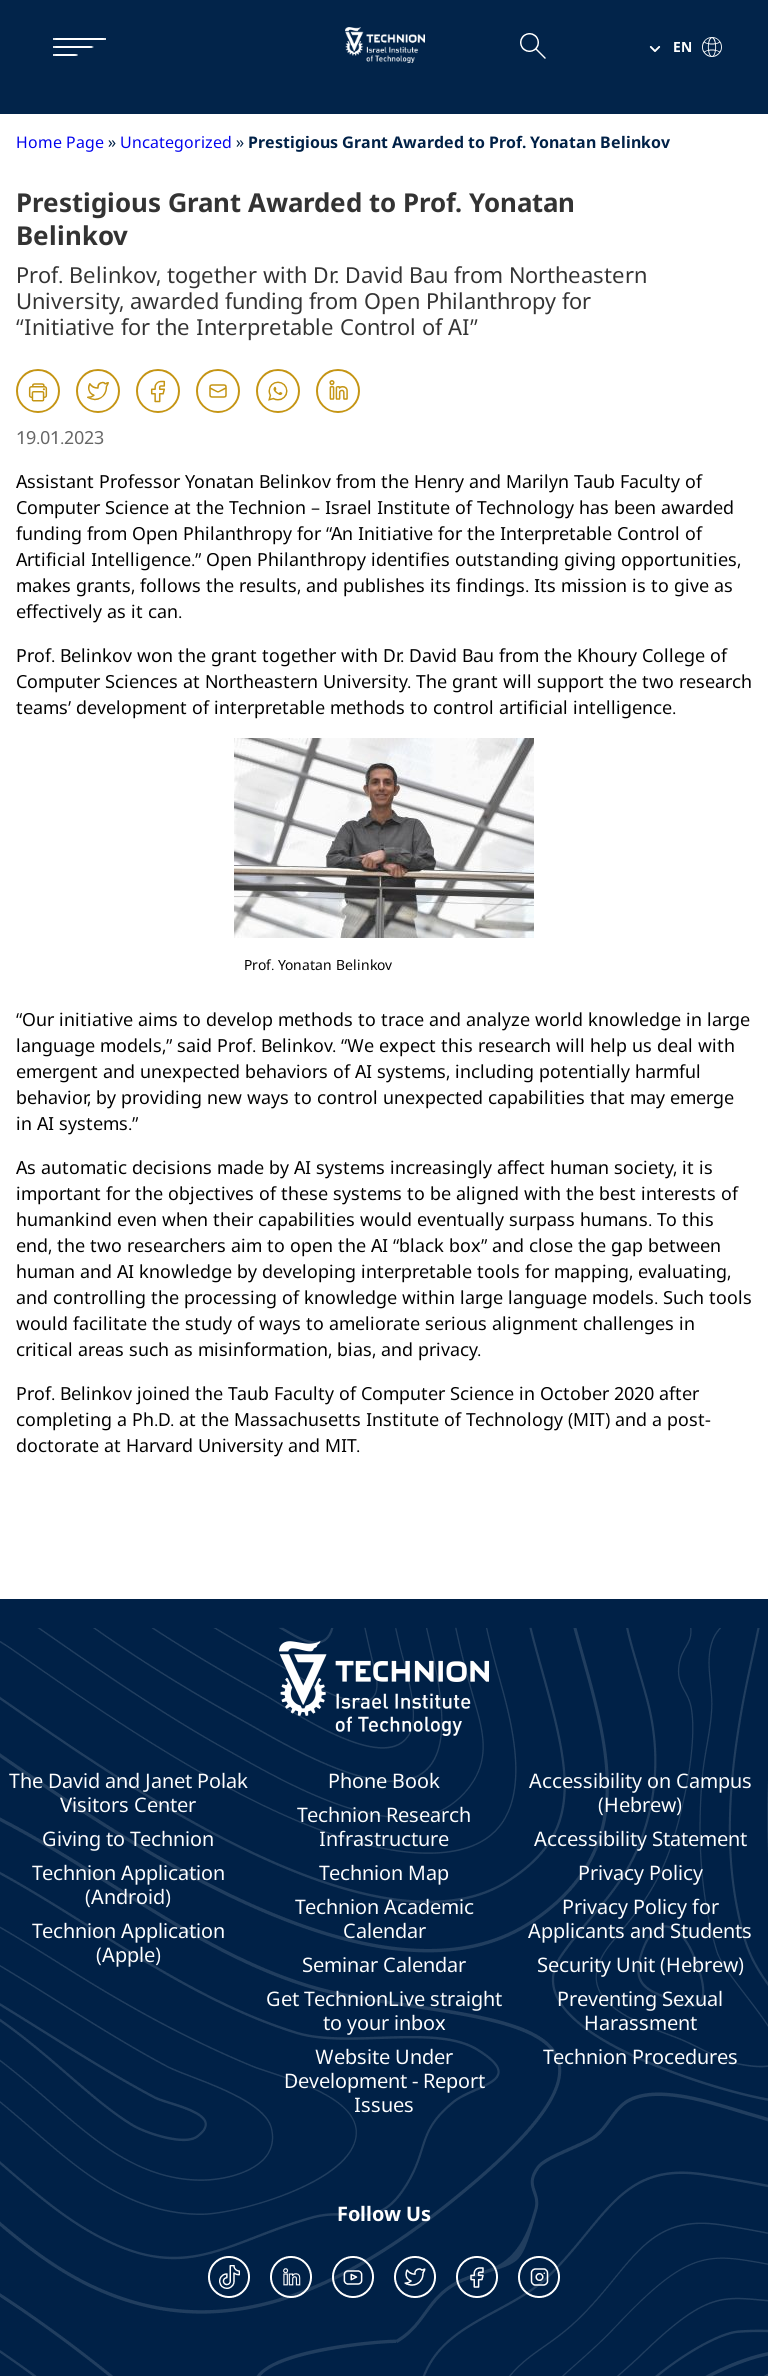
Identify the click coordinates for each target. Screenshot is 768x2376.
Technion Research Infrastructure (384, 1827)
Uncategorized (176, 142)
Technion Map (384, 1873)
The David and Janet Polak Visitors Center (128, 1793)
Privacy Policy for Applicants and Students (640, 1919)
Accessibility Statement (640, 1839)
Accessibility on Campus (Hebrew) (640, 1793)
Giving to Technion (128, 1839)
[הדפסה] (38, 391)
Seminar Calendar (384, 1965)
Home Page (60, 142)
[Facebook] (158, 409)
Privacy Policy (640, 1873)
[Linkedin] (338, 409)
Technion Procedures (640, 2057)
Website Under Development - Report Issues (384, 2081)
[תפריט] (69, 47)
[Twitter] (98, 409)
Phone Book (384, 1781)
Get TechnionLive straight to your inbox (384, 2011)
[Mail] (218, 409)
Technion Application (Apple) (128, 1943)
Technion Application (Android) (128, 1885)
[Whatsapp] (278, 409)
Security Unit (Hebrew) (640, 1965)
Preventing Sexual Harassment (640, 2011)
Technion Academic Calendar (384, 1919)
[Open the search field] (532, 47)
